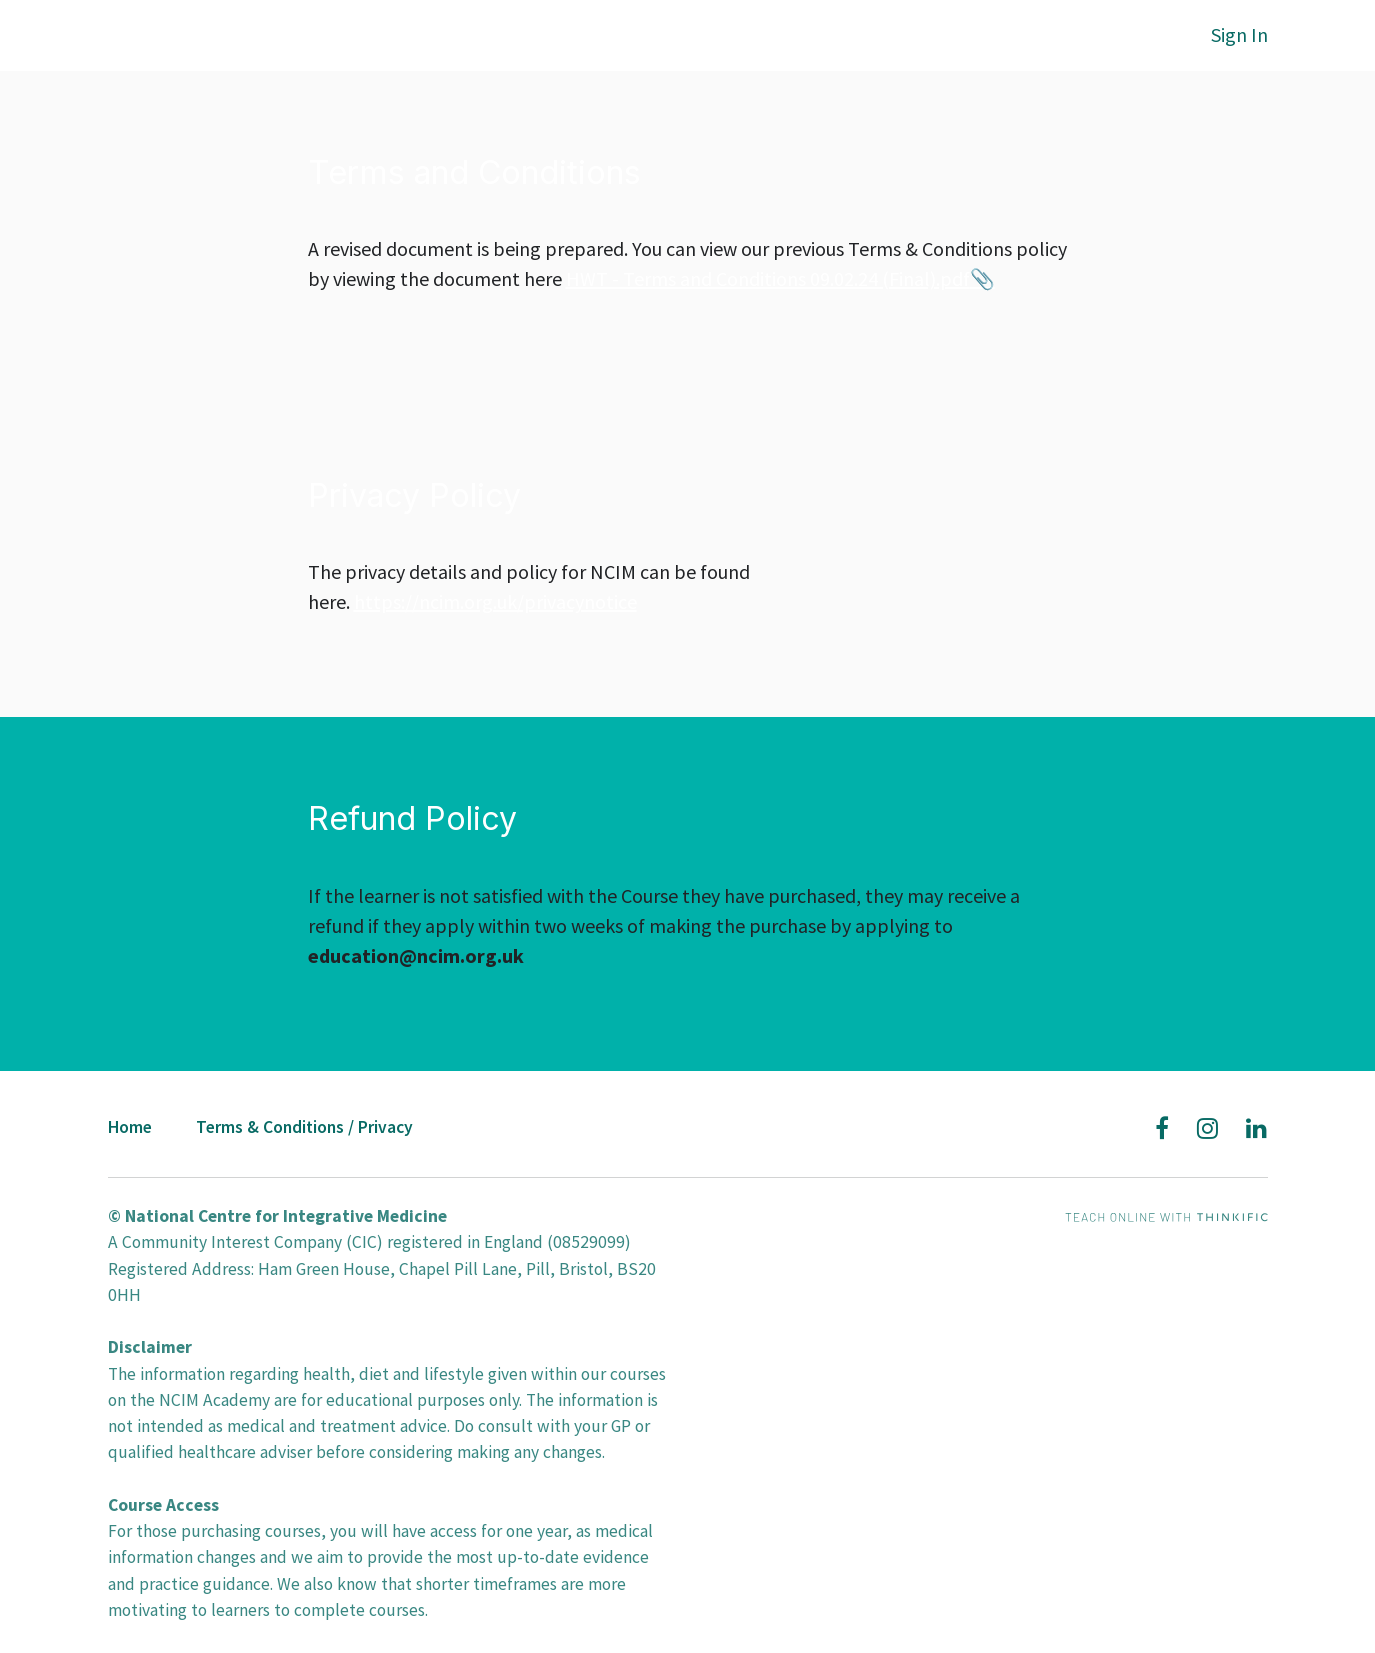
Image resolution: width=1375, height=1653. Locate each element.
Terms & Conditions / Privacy (304, 1127)
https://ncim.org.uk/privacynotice (495, 601)
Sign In (1239, 34)
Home (130, 1127)
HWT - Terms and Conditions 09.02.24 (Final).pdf (768, 278)
